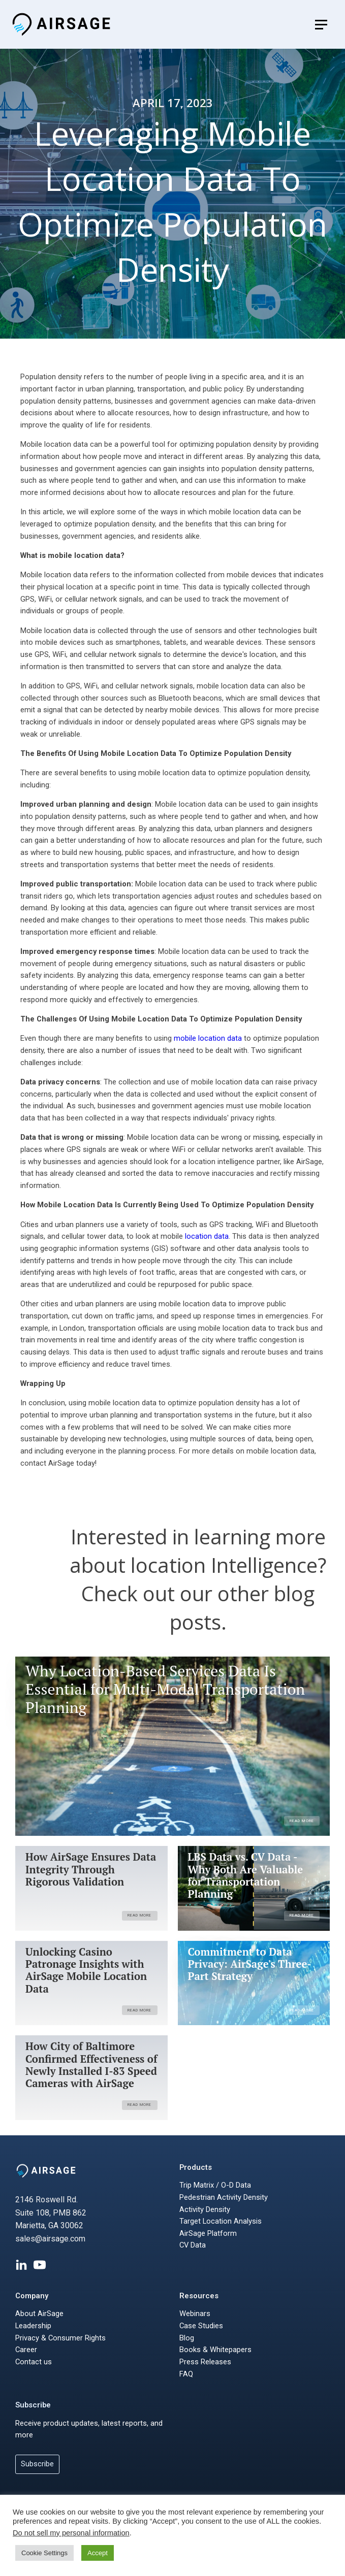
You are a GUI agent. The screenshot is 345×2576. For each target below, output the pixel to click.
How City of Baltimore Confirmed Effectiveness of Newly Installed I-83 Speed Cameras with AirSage (91, 2065)
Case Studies (201, 2325)
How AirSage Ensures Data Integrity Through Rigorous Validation (90, 1869)
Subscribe (33, 2404)
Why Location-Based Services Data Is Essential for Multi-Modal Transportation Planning (165, 1689)
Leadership (33, 2325)
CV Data (192, 2245)
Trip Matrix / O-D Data (215, 2185)
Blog (186, 2337)
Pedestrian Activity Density (223, 2197)
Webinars (194, 2313)
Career (26, 2349)
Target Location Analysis (220, 2221)
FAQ (186, 2374)
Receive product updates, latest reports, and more (89, 2429)
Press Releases (205, 2361)
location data (207, 1236)
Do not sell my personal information (71, 2533)
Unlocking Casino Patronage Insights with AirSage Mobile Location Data (86, 1971)
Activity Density (204, 2209)
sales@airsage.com (50, 2238)
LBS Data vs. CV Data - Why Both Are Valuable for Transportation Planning (245, 1876)
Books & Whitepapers (215, 2349)
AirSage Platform (208, 2233)
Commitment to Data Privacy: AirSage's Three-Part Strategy (249, 1964)
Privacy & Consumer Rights (60, 2337)
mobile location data (208, 1038)
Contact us (33, 2361)
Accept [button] (97, 2553)
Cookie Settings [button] (44, 2553)
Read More (301, 1821)
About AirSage (39, 2313)
